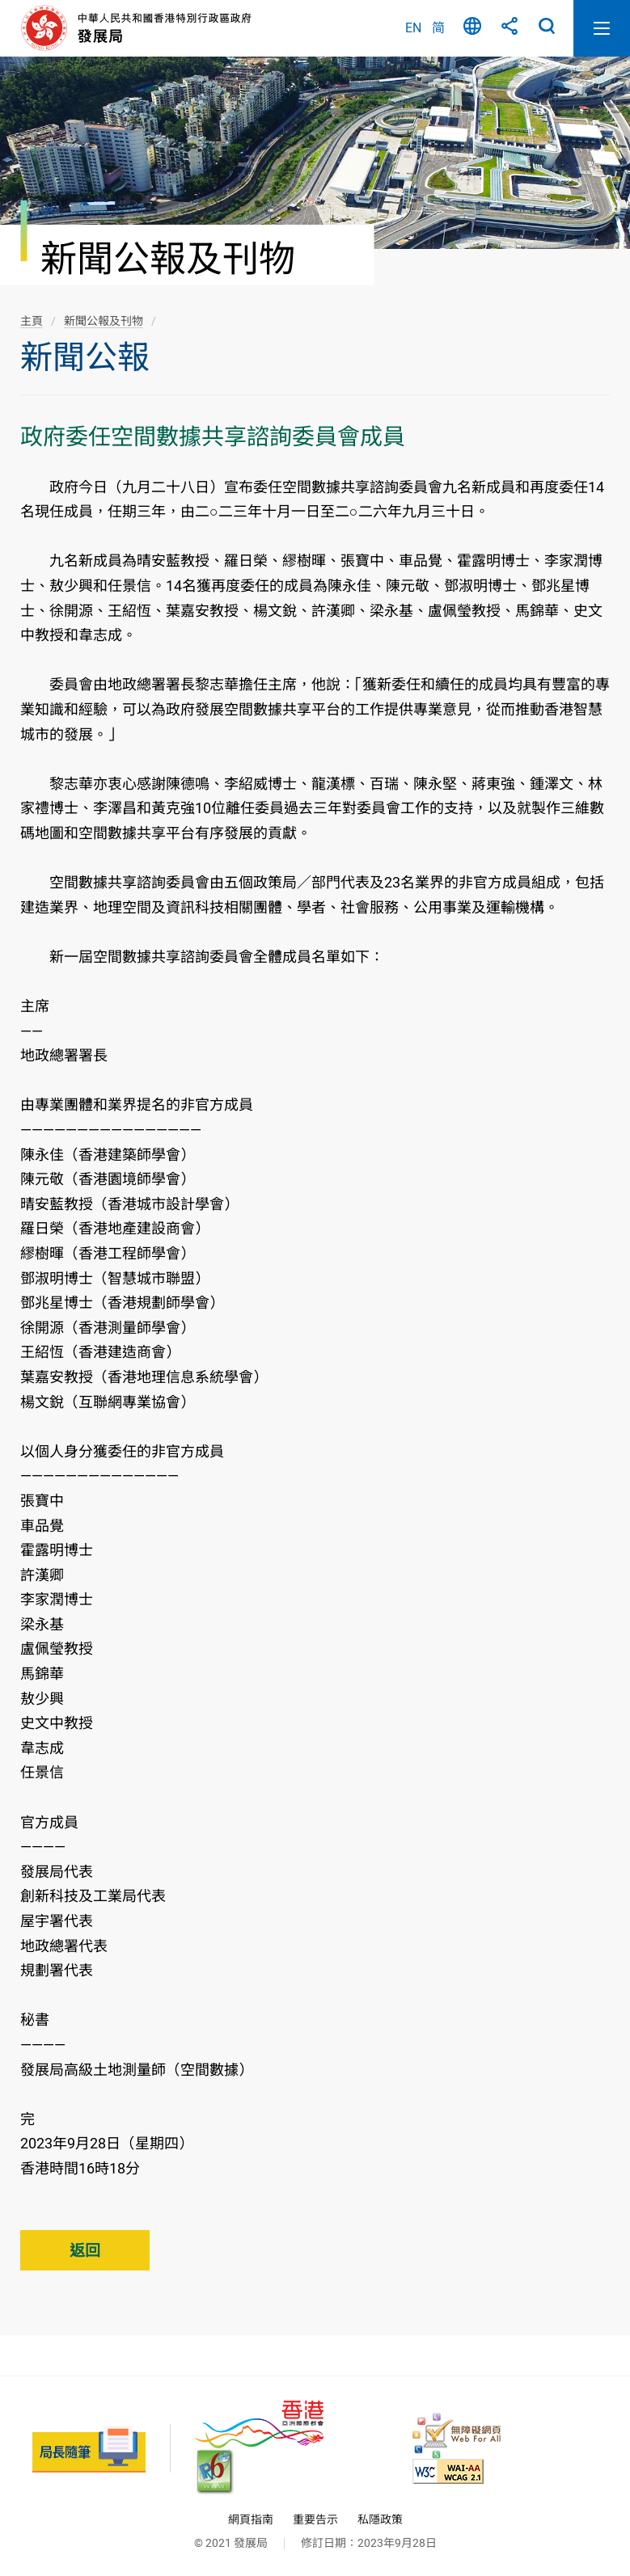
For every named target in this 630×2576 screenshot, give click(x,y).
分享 (509, 28)
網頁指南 (250, 2519)
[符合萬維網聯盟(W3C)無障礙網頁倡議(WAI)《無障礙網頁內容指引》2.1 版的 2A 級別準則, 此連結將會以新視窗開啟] (448, 2471)
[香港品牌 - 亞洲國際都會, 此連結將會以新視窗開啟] (259, 2424)
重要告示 (315, 2519)
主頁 (31, 320)
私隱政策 (380, 2519)
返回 (85, 2250)
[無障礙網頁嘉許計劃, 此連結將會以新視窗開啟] (456, 2436)
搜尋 (547, 28)
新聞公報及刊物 (103, 320)
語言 (472, 28)
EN (413, 28)
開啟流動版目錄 (601, 28)
